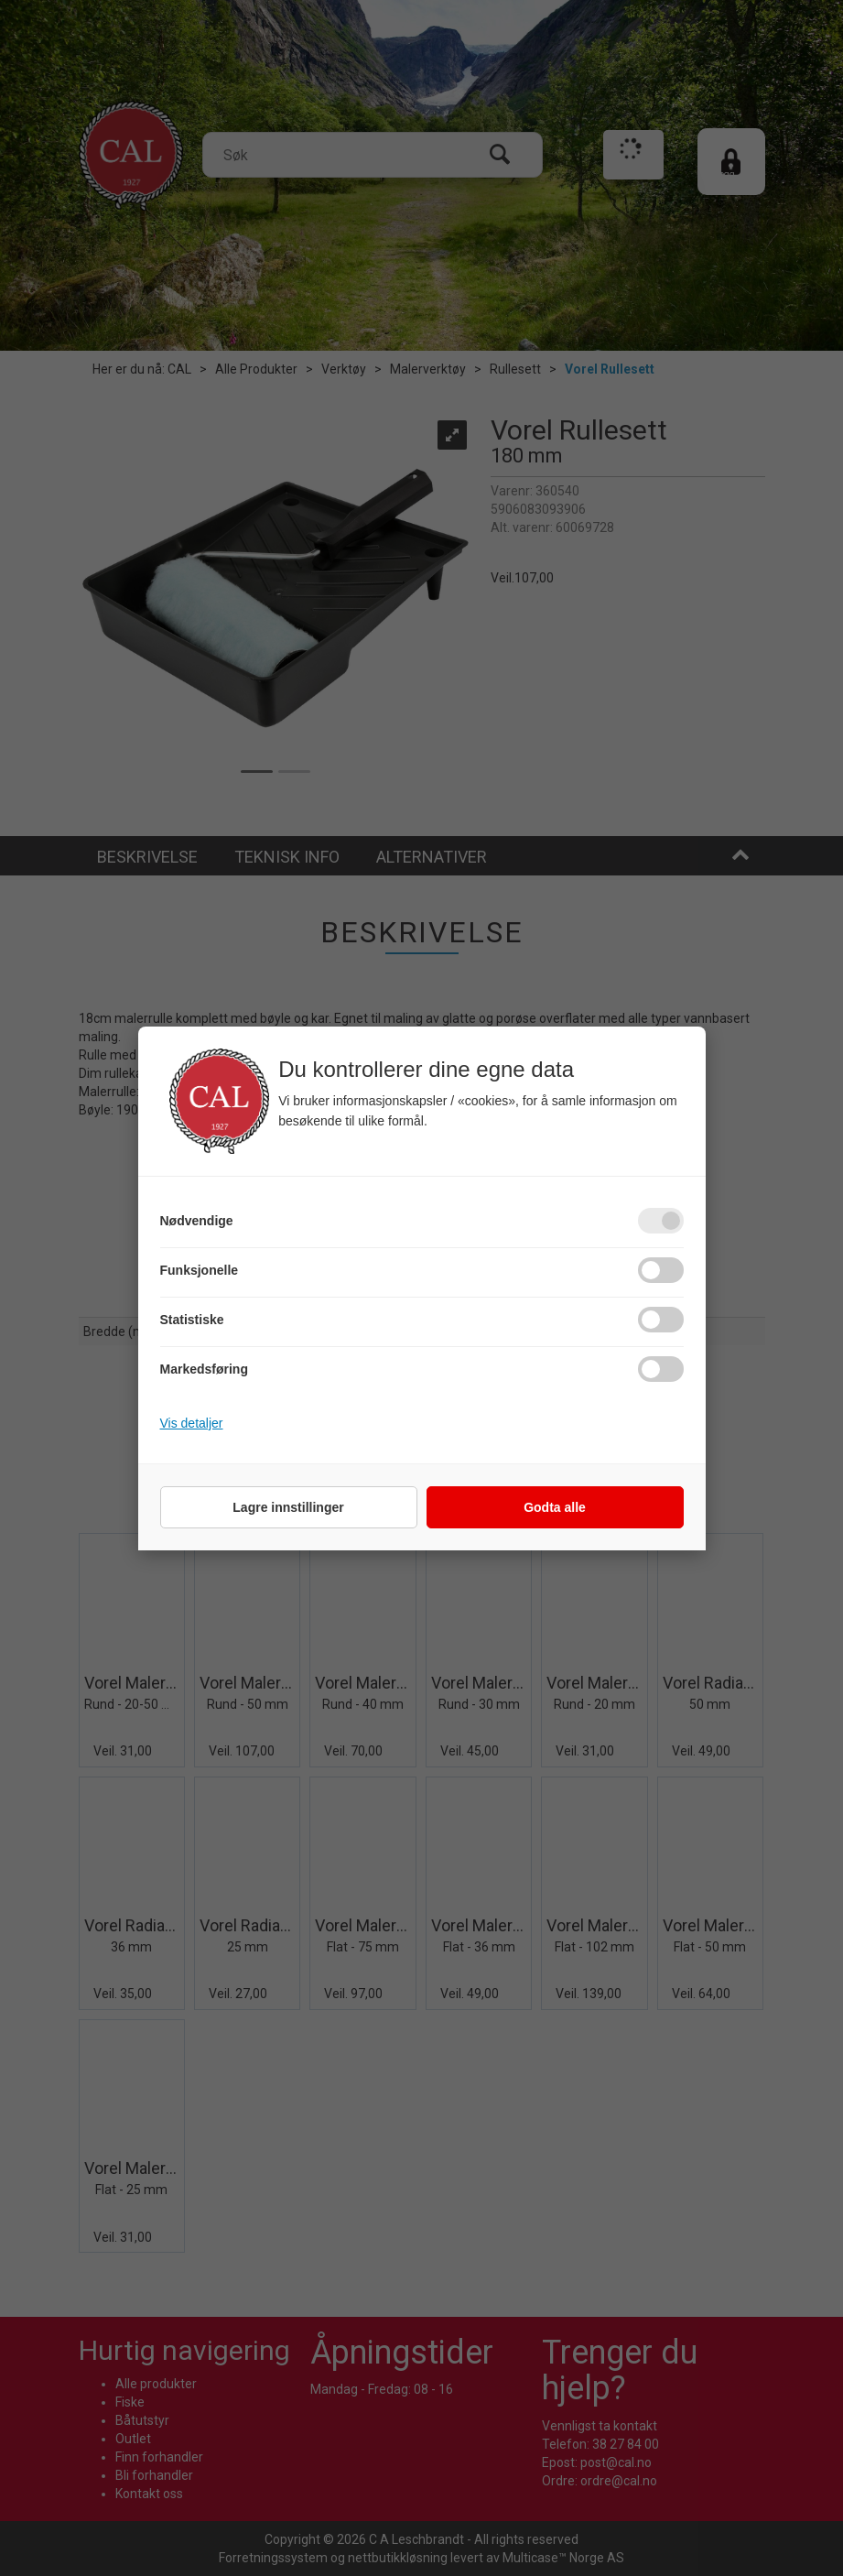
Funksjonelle (199, 1270)
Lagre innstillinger (287, 1507)
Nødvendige (196, 1220)
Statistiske (192, 1319)
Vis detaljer (191, 1423)
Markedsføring (204, 1369)
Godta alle (555, 1507)
